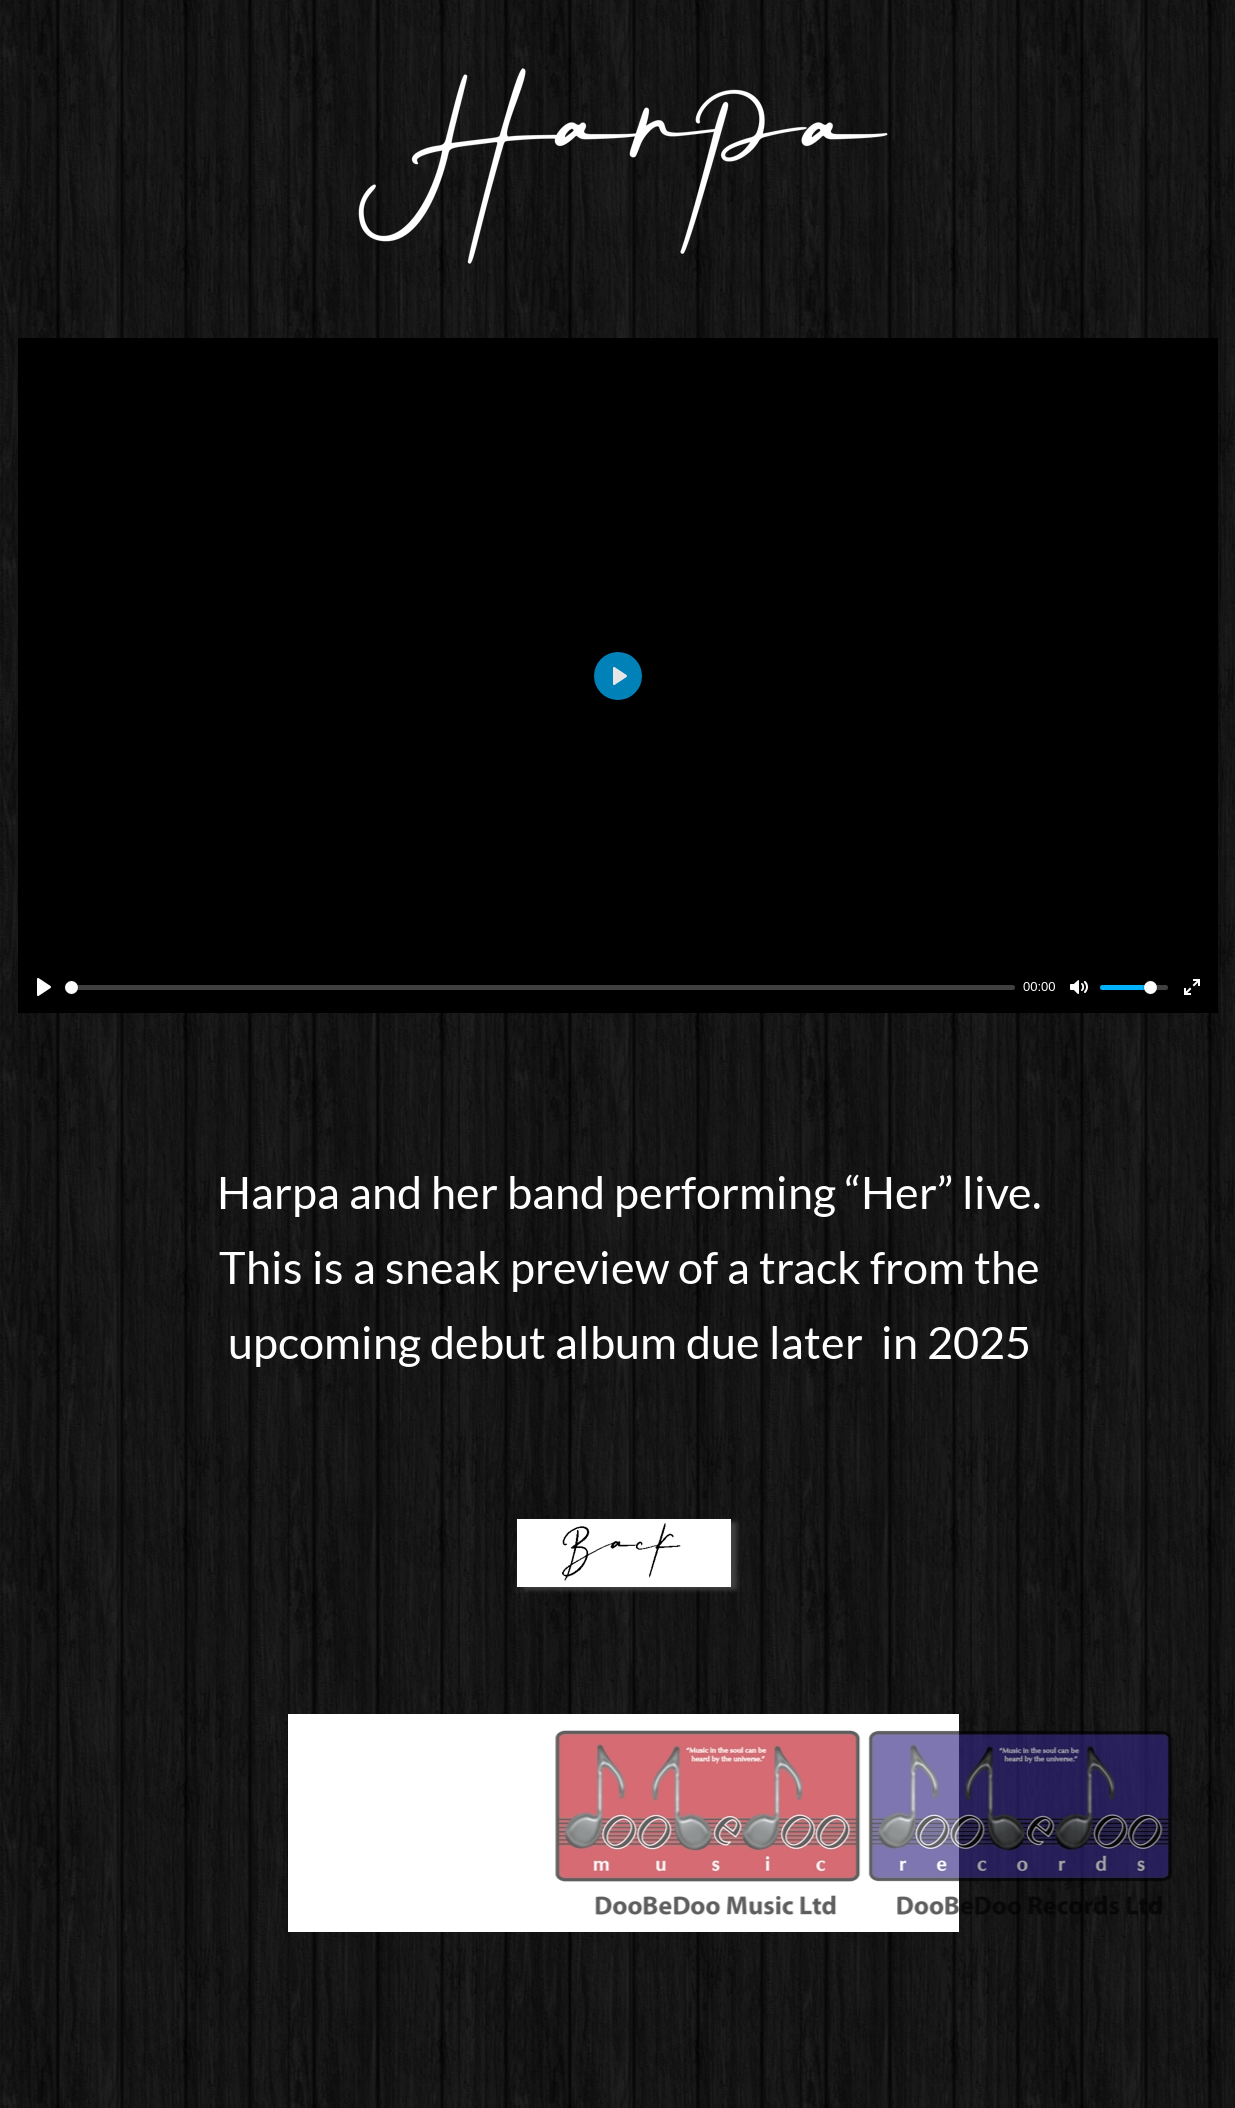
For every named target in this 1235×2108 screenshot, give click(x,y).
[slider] (540, 987)
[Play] (44, 987)
